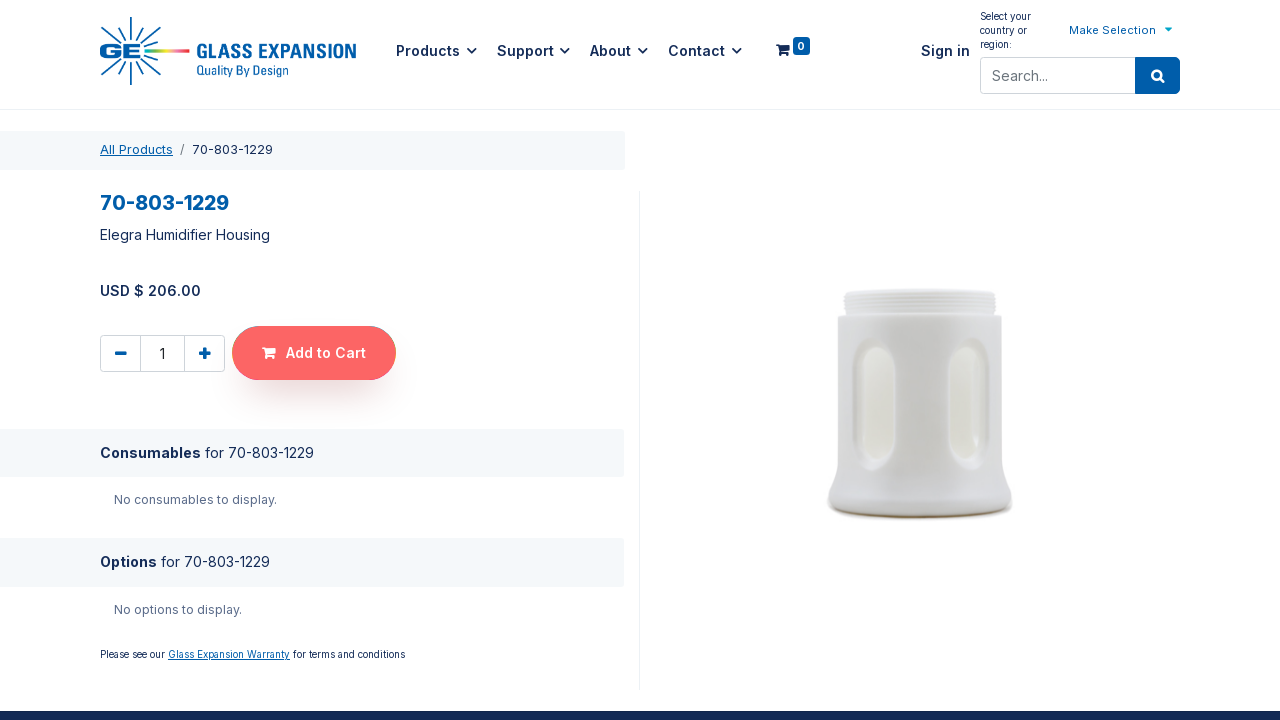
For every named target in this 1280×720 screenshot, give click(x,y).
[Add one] (204, 353)
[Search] (1157, 76)
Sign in (945, 51)
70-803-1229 (164, 204)
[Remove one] (120, 353)
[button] (1122, 29)
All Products (136, 149)
